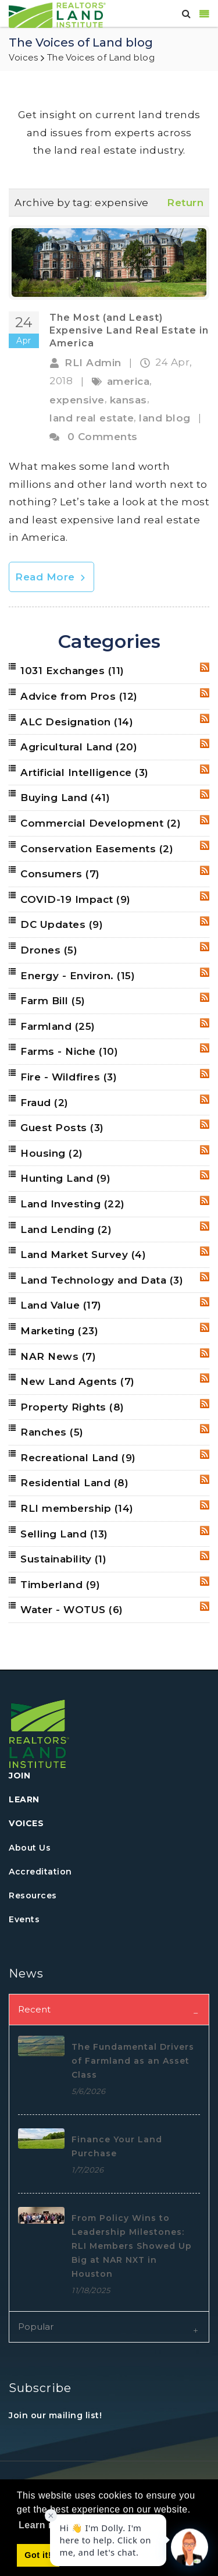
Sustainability (63, 1559)
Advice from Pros (79, 696)
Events (24, 1919)
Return (185, 202)
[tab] (109, 2009)
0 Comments (102, 436)
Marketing (59, 1331)
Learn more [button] (45, 2525)
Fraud (44, 1102)
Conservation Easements (96, 849)
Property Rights (72, 1407)
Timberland (60, 1584)
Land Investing (72, 1204)
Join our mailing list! (55, 2415)
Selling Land (64, 1534)
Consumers (60, 874)
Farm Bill (52, 1001)
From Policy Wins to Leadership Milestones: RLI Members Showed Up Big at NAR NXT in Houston (132, 2246)
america (128, 381)
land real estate (91, 418)
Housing (51, 1153)
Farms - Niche (69, 1051)
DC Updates (61, 924)
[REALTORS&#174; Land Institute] (57, 14)
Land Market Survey (83, 1254)
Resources (33, 1895)
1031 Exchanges (72, 670)
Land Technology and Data (101, 1280)
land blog (165, 418)
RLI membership (77, 1508)
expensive (77, 400)
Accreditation (40, 1871)
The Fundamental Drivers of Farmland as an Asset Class (133, 2061)
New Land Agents (77, 1381)
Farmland (57, 1026)
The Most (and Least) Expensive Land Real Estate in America (129, 330)
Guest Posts (62, 1127)
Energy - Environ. (77, 975)
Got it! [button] (37, 2555)
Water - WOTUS (71, 1609)
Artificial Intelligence (84, 772)
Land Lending (66, 1229)
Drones (48, 950)
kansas (128, 400)
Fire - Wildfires (68, 1077)
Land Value (61, 1305)
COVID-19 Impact (75, 899)
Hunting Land (65, 1178)
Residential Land (74, 1483)
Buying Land (65, 797)
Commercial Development (100, 823)
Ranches (52, 1432)
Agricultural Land (78, 747)
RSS (204, 667)
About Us (30, 1847)
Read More (51, 577)
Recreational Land (78, 1458)
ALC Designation (76, 722)
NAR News (58, 1356)
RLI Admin (93, 362)
